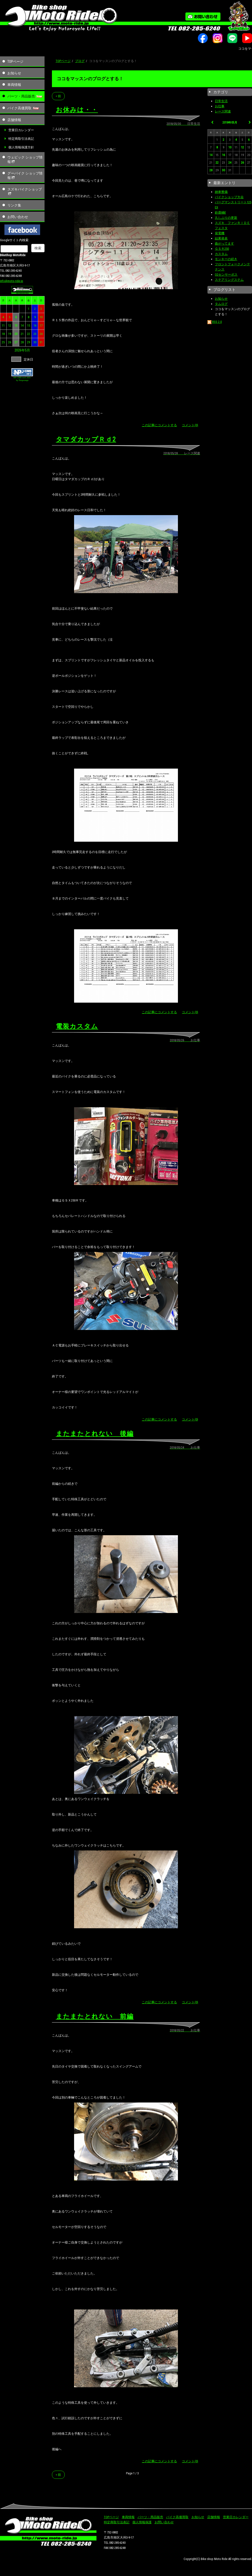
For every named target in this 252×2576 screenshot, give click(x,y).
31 (41, 342)
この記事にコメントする (159, 425)
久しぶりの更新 (226, 218)
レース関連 (223, 111)
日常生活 (221, 101)
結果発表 (221, 238)
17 (41, 325)
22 (28, 334)
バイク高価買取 (19, 108)
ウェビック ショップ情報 (25, 159)
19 (9, 334)
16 (34, 325)
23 (34, 334)
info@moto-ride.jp (11, 281)
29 (28, 342)
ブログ (80, 61)
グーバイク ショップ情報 (25, 175)
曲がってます (224, 243)
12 (9, 325)
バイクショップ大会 (229, 197)
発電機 (219, 233)
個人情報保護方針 (21, 147)
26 (9, 342)
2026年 (20, 350)
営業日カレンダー (21, 130)
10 (41, 317)
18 (3, 334)
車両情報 (14, 85)
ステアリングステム (229, 280)
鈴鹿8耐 (220, 212)
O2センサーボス (226, 274)
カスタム (221, 254)
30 (34, 342)
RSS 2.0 (214, 322)
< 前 (58, 96)
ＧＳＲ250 (222, 249)
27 (16, 342)
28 (22, 342)
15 (28, 325)
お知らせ (14, 73)
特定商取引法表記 (21, 139)
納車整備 (221, 192)
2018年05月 (229, 122)
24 (41, 334)
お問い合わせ (17, 217)
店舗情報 (14, 120)
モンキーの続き (226, 259)
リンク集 (14, 205)
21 (22, 334)
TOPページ (15, 61)
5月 (27, 350)
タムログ (221, 304)
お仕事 (219, 106)
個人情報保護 (142, 2522)
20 (16, 334)
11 (3, 325)
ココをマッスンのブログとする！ (90, 78)
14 (22, 325)
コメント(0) (190, 425)
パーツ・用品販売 (21, 96)
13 (16, 325)
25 (3, 342)
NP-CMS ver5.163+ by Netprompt (22, 378)
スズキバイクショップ (24, 191)
